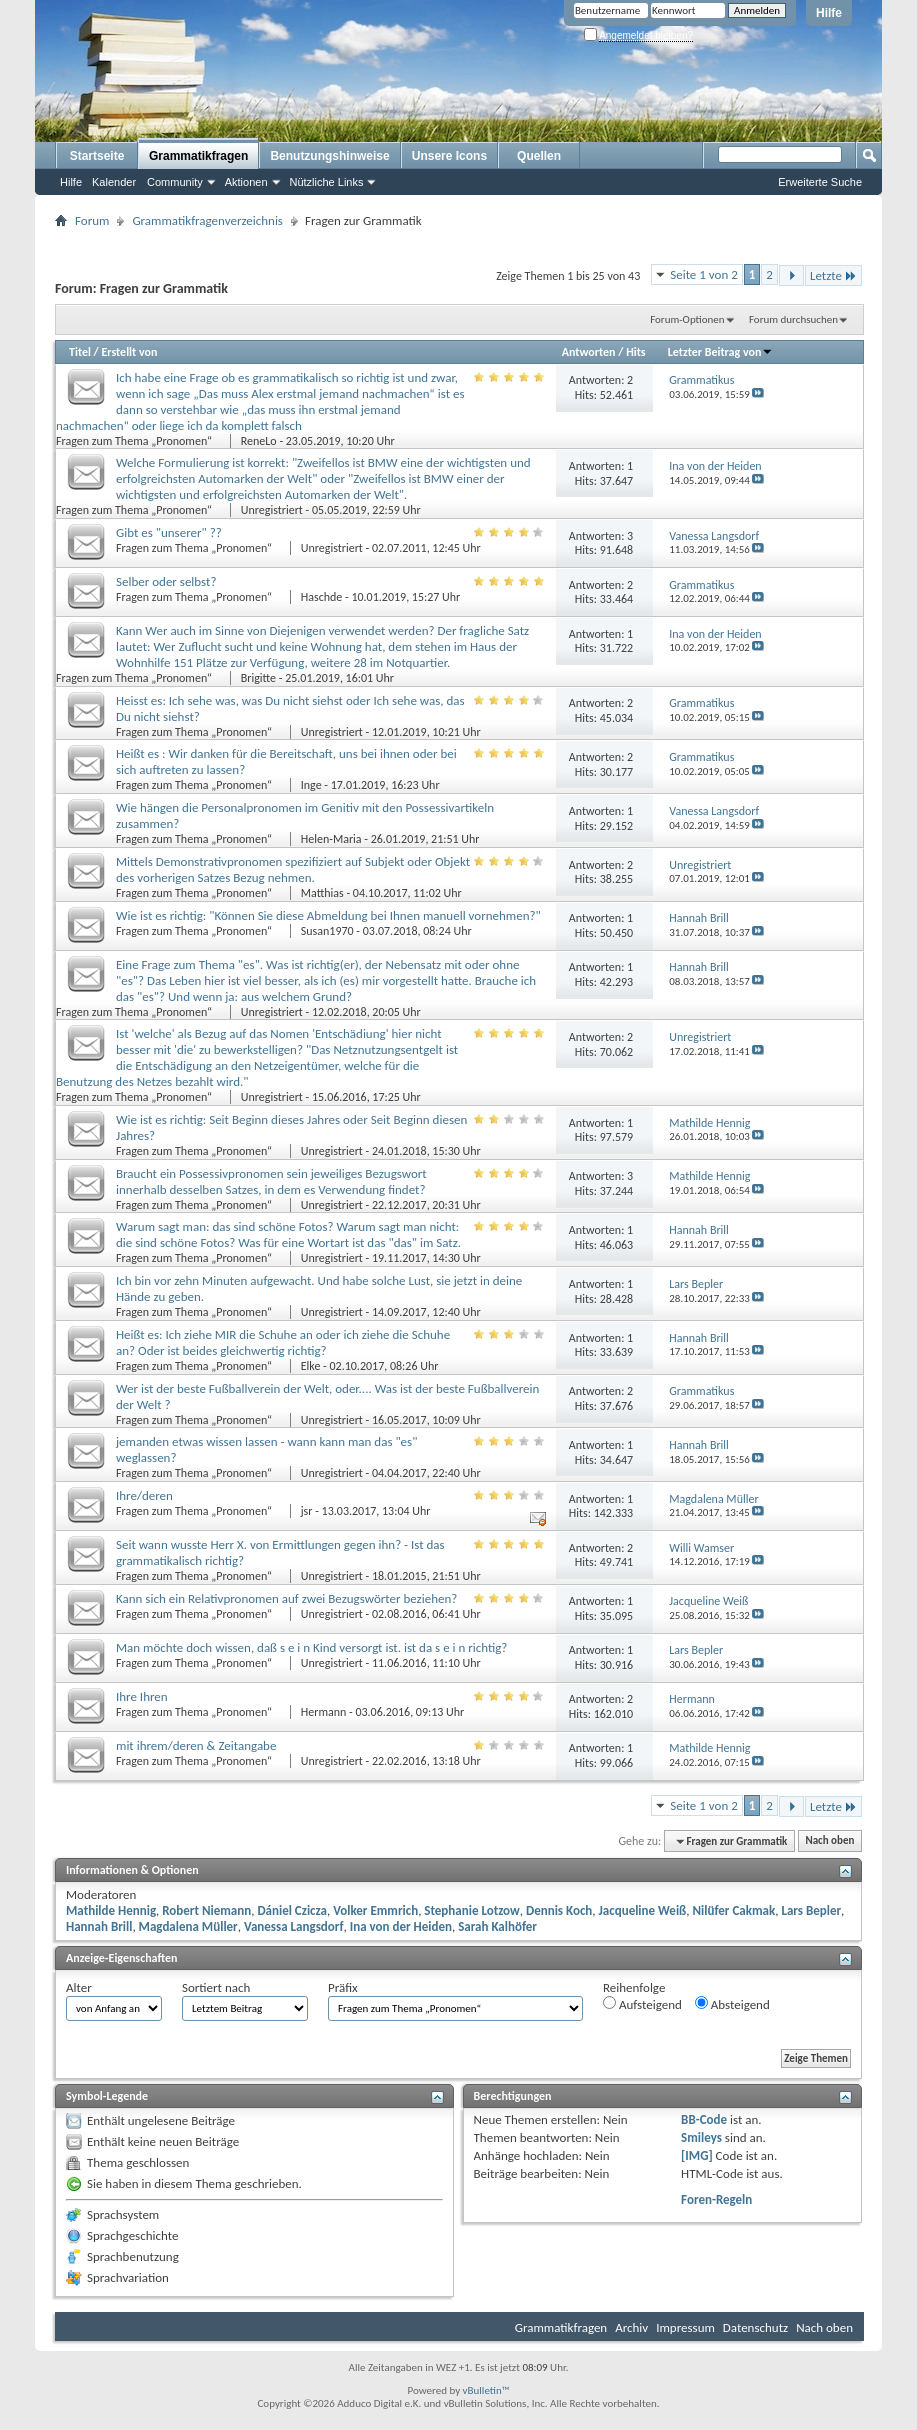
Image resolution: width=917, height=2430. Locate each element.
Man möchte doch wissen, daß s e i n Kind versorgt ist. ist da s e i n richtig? (311, 1647)
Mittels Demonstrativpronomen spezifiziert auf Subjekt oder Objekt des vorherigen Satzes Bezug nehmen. (293, 869)
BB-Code (704, 2119)
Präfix (343, 1987)
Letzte (833, 275)
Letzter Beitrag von (721, 352)
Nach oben (829, 1841)
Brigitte (258, 678)
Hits (635, 352)
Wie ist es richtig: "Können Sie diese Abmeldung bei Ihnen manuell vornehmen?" (328, 915)
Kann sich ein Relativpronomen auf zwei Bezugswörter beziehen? (286, 1598)
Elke (311, 1366)
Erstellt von (129, 352)
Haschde (322, 597)
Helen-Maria (331, 839)
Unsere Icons (449, 156)
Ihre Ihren (142, 1696)
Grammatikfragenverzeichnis (207, 220)
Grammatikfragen (198, 156)
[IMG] (697, 2155)
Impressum (685, 2327)
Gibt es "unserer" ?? (169, 532)
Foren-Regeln (716, 2199)
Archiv (631, 2327)
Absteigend (732, 2004)
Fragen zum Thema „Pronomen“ (135, 441)
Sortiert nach (216, 1987)
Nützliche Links (327, 182)
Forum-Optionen (687, 319)
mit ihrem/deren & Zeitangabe (196, 1745)
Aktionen (246, 182)
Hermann (324, 1712)
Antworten (589, 352)
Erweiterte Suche (820, 182)
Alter (79, 1987)
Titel (80, 352)
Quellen (539, 156)
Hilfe (829, 13)
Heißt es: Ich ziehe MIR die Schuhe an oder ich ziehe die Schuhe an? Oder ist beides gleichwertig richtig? (283, 1342)
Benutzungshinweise (329, 156)
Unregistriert (272, 510)
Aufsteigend (642, 2004)
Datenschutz (755, 2327)
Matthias (322, 893)
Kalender (114, 182)
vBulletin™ (486, 2390)
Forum (92, 220)
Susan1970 (327, 931)
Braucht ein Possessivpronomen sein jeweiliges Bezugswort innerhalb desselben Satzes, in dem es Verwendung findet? (271, 1181)
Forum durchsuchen (793, 319)
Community (175, 182)
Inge (311, 785)
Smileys (701, 2137)
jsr (307, 1511)
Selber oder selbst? (166, 581)
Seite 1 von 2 (704, 274)
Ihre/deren (144, 1495)
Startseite (97, 156)
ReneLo (259, 441)
